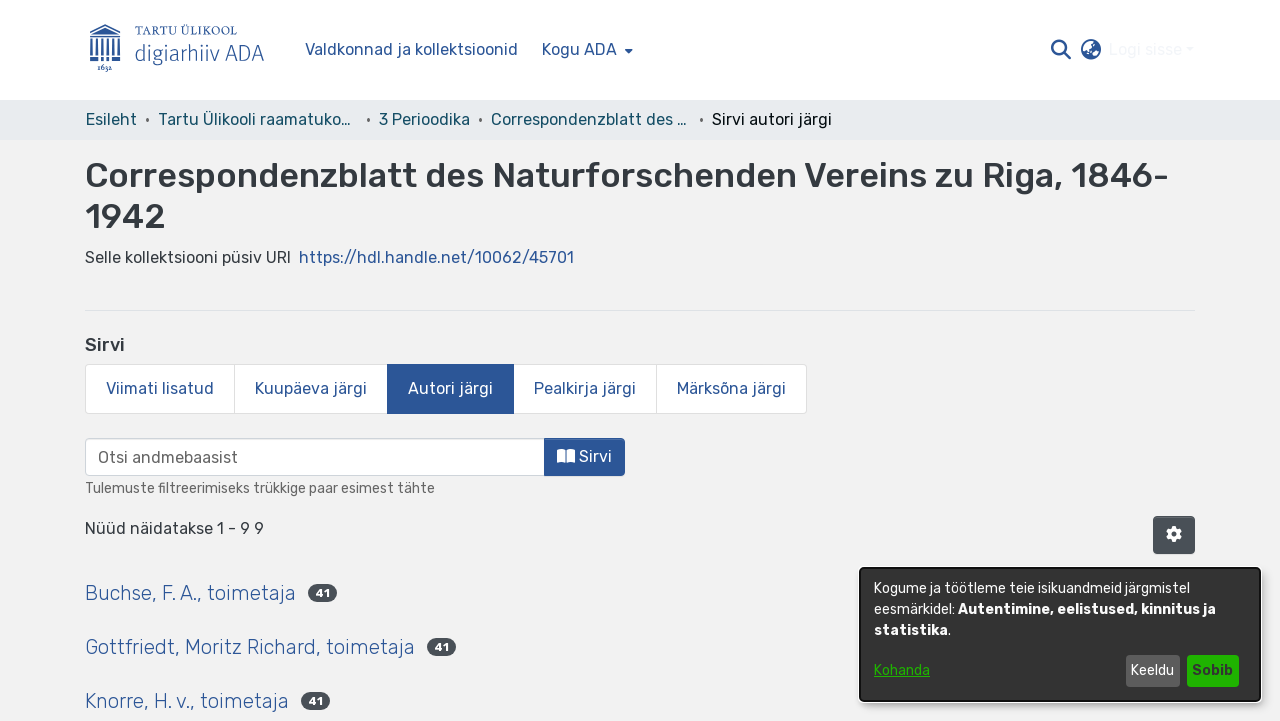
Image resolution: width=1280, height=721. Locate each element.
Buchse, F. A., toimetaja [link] (190, 593)
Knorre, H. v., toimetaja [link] (187, 701)
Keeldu (1152, 670)
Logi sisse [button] (1147, 49)
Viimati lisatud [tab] (160, 388)
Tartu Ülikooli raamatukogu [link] (258, 119)
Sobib (1212, 670)
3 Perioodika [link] (424, 119)
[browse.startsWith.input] (315, 457)
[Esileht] (185, 50)
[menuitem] (585, 50)
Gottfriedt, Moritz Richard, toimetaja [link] (250, 647)
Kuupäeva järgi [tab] (311, 388)
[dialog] (1060, 634)
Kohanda (902, 670)
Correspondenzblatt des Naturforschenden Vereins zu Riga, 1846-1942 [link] (591, 119)
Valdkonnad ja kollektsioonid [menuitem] (411, 49)
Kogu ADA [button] (579, 49)
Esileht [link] (111, 119)
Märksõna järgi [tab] (731, 388)
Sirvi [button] (584, 456)
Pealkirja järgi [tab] (585, 388)
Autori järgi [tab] (450, 388)
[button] (1060, 50)
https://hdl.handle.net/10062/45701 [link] (436, 257)
